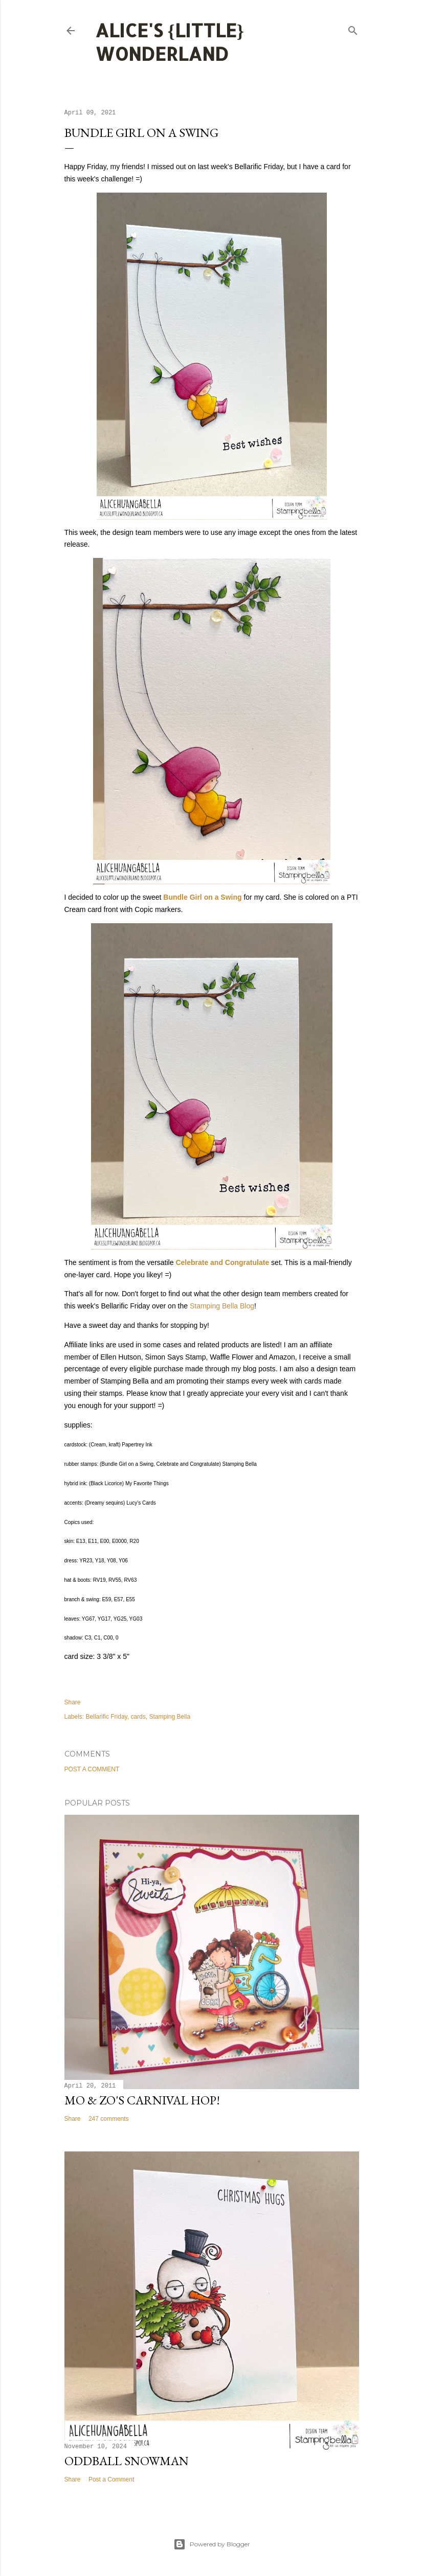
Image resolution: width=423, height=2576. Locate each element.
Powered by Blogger (211, 2544)
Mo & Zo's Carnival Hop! (142, 2100)
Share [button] (72, 1702)
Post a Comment (92, 1769)
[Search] (353, 28)
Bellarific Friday (106, 1716)
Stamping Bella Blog (222, 1306)
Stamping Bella (169, 1716)
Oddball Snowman (126, 2461)
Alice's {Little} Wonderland (169, 41)
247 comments (108, 2118)
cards (137, 1716)
